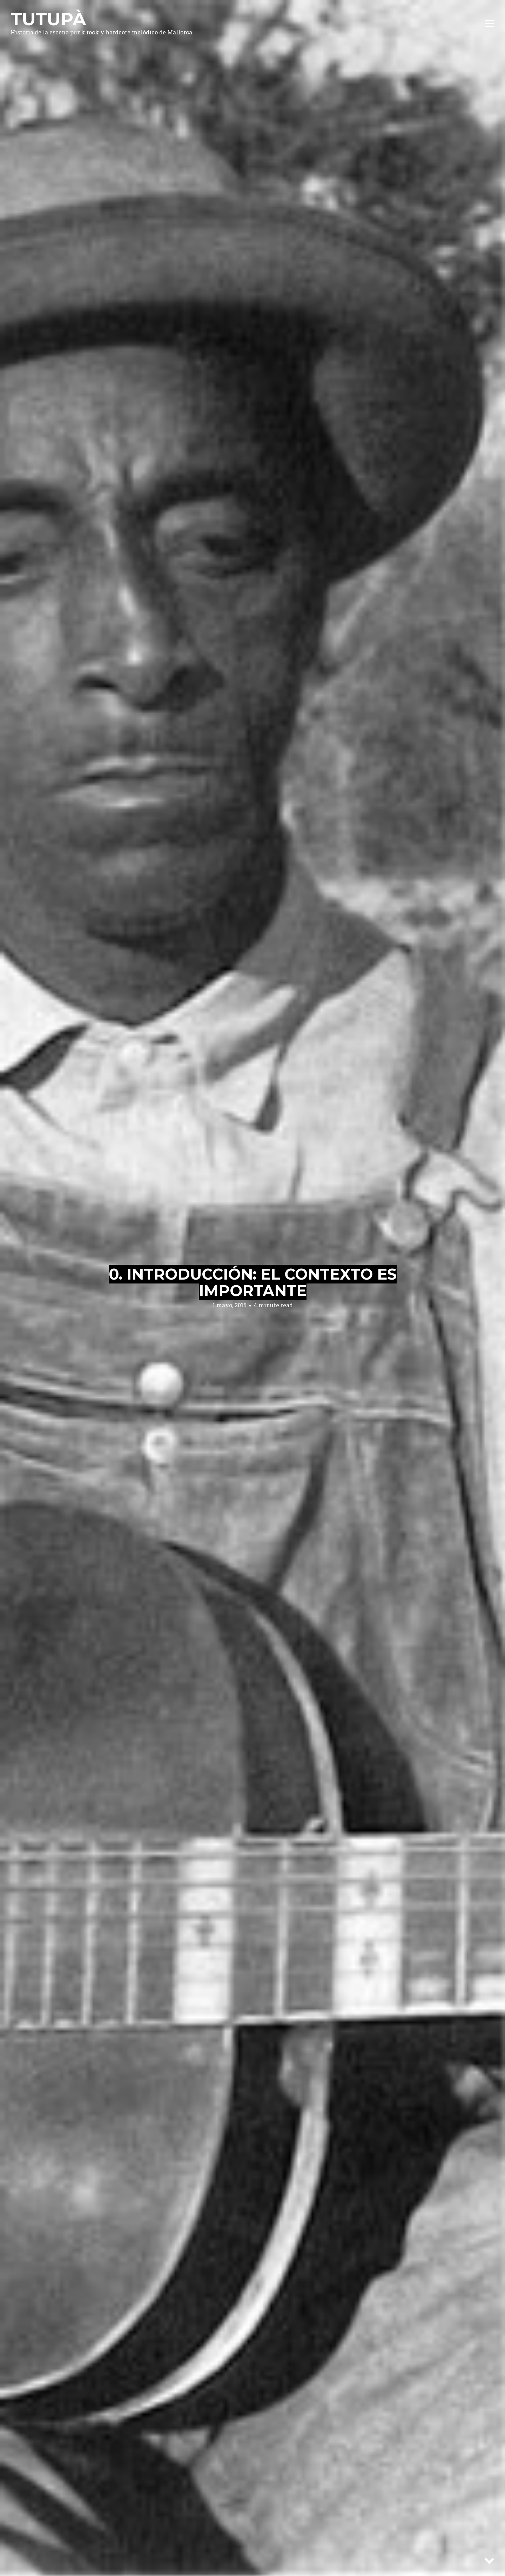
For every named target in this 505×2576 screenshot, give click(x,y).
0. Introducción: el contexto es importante (253, 1282)
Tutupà (48, 19)
